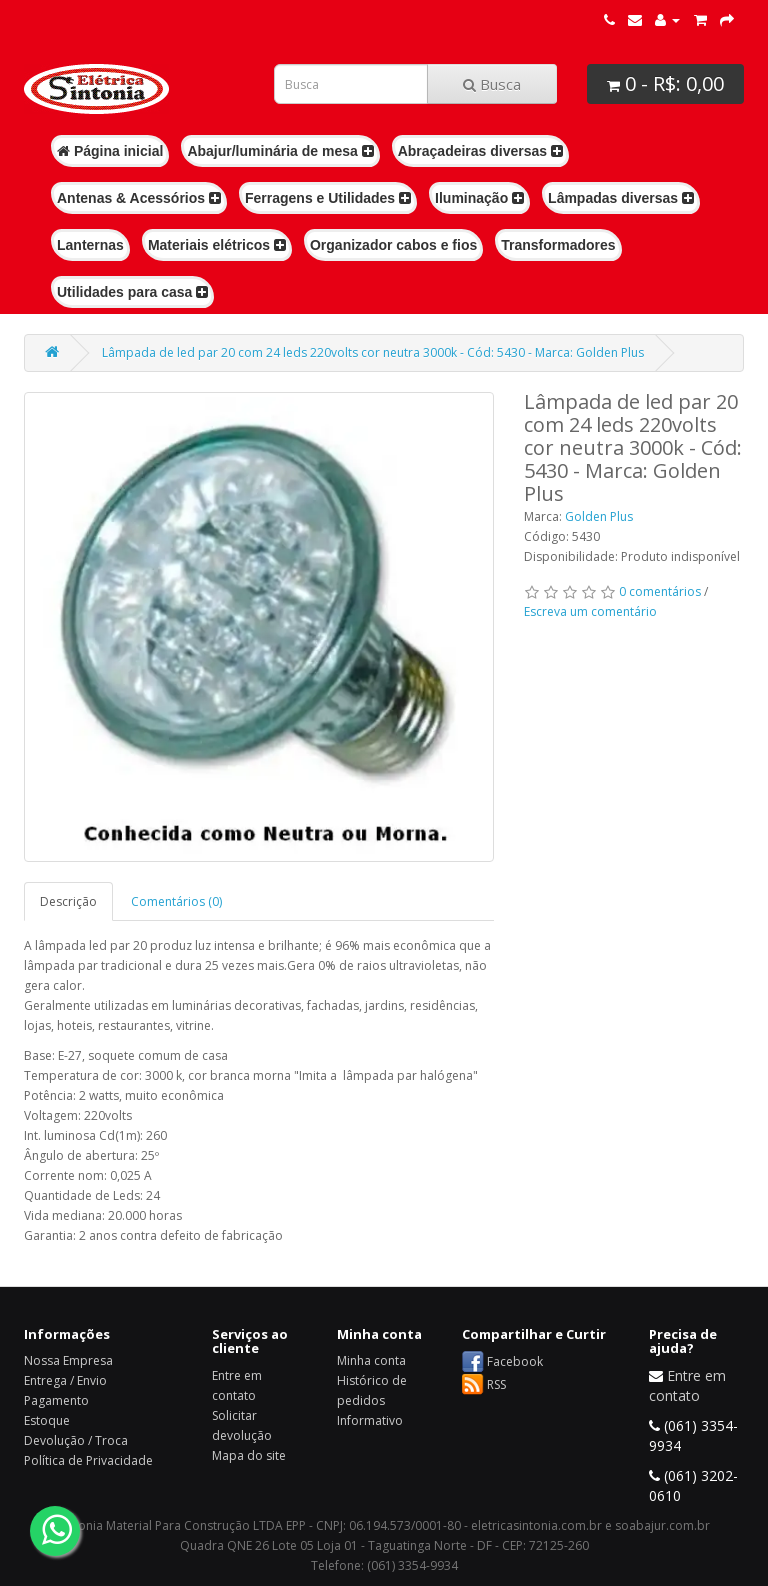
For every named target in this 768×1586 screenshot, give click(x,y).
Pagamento (56, 1400)
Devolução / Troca (76, 1440)
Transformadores (558, 245)
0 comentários (660, 591)
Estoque (47, 1420)
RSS (496, 1384)
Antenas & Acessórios (139, 198)
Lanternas (90, 245)
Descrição (68, 901)
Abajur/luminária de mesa (280, 151)
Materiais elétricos (217, 245)
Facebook (515, 1361)
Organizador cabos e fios (393, 245)
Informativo (370, 1420)
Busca (492, 84)
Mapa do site (249, 1455)
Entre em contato (687, 1385)
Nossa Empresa (68, 1360)
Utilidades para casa (132, 292)
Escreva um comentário (590, 611)
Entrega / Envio (65, 1380)
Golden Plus (599, 516)
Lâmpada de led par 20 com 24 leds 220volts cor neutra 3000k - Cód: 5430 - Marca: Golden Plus (373, 352)
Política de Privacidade (88, 1460)
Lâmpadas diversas (621, 198)
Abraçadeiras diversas (480, 151)
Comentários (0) (176, 901)
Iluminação (479, 198)
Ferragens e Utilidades (328, 198)
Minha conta (371, 1360)
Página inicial (110, 151)
